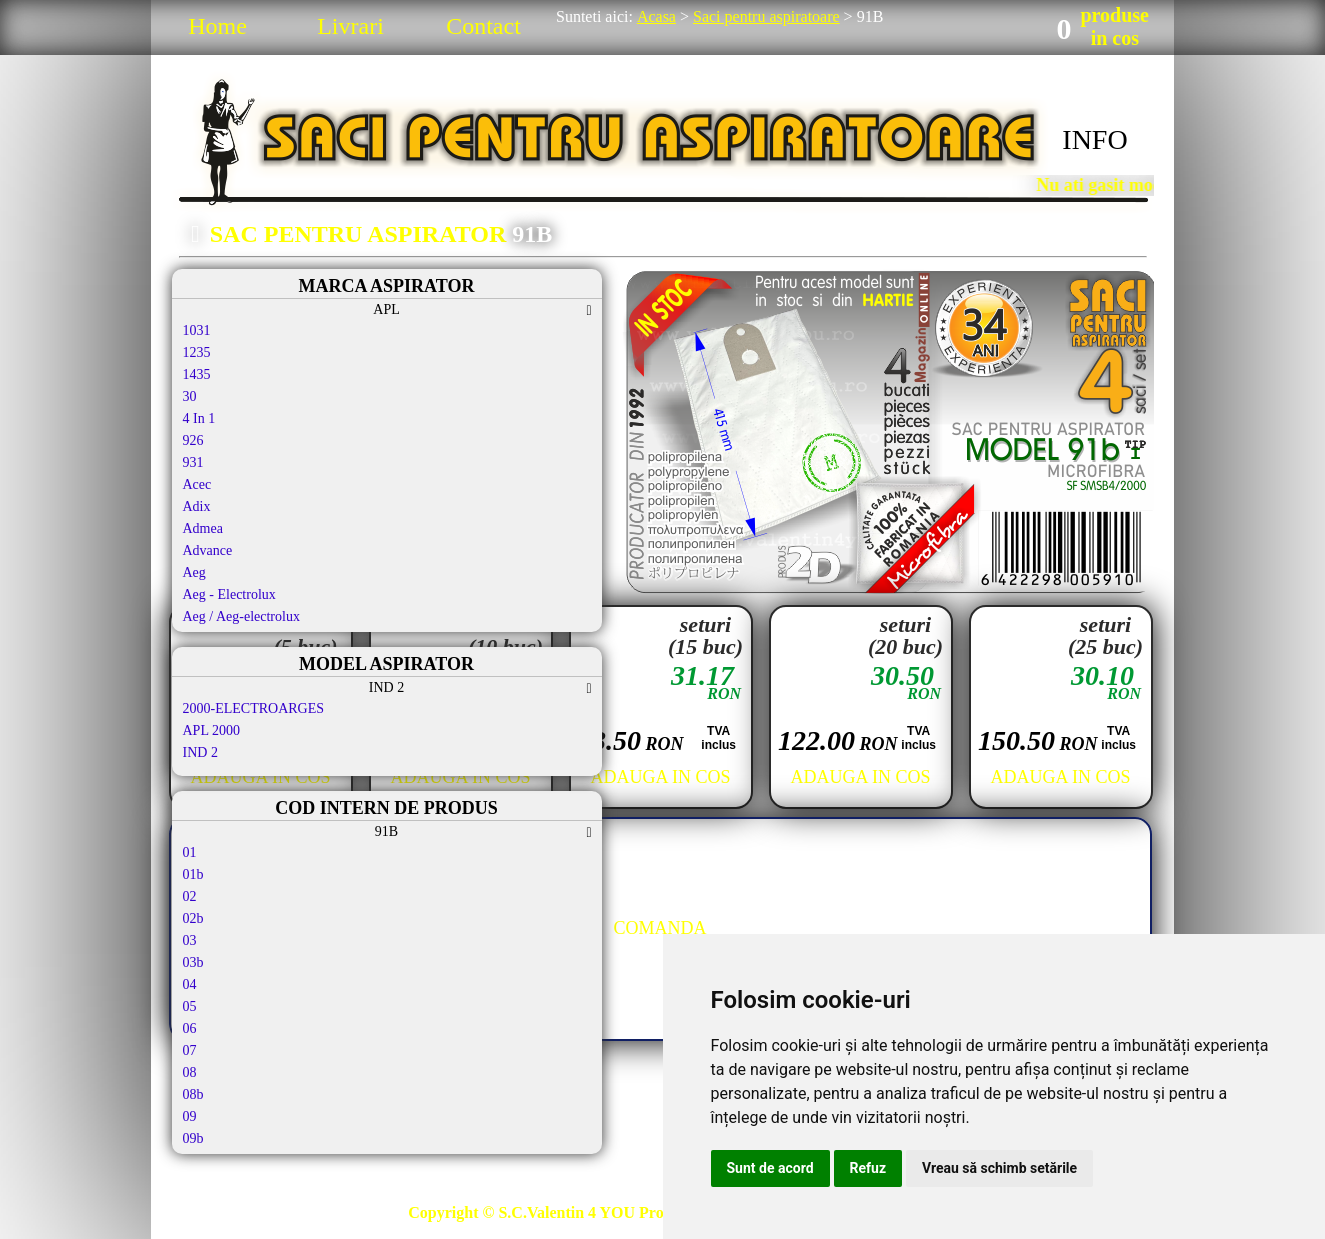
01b (193, 874)
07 (190, 1050)
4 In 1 (199, 418)
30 (190, 396)
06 (190, 1028)
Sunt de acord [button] (770, 1168)
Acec (197, 484)
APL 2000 (211, 730)
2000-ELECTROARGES (254, 708)
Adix (197, 506)
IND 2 (200, 752)
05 (190, 1006)
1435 (197, 374)
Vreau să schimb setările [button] (999, 1168)
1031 (197, 330)
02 (190, 896)
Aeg (194, 572)
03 (190, 940)
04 (190, 984)
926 (193, 440)
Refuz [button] (868, 1168)
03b (193, 962)
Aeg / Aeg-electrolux (241, 616)
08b (193, 1094)
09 (190, 1116)
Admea (203, 528)
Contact (483, 26)
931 (193, 462)
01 (190, 852)
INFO (1094, 139)
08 (190, 1072)
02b (193, 918)
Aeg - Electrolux (229, 594)
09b (193, 1138)
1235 (197, 352)
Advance (208, 550)
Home (217, 26)
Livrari (350, 26)
